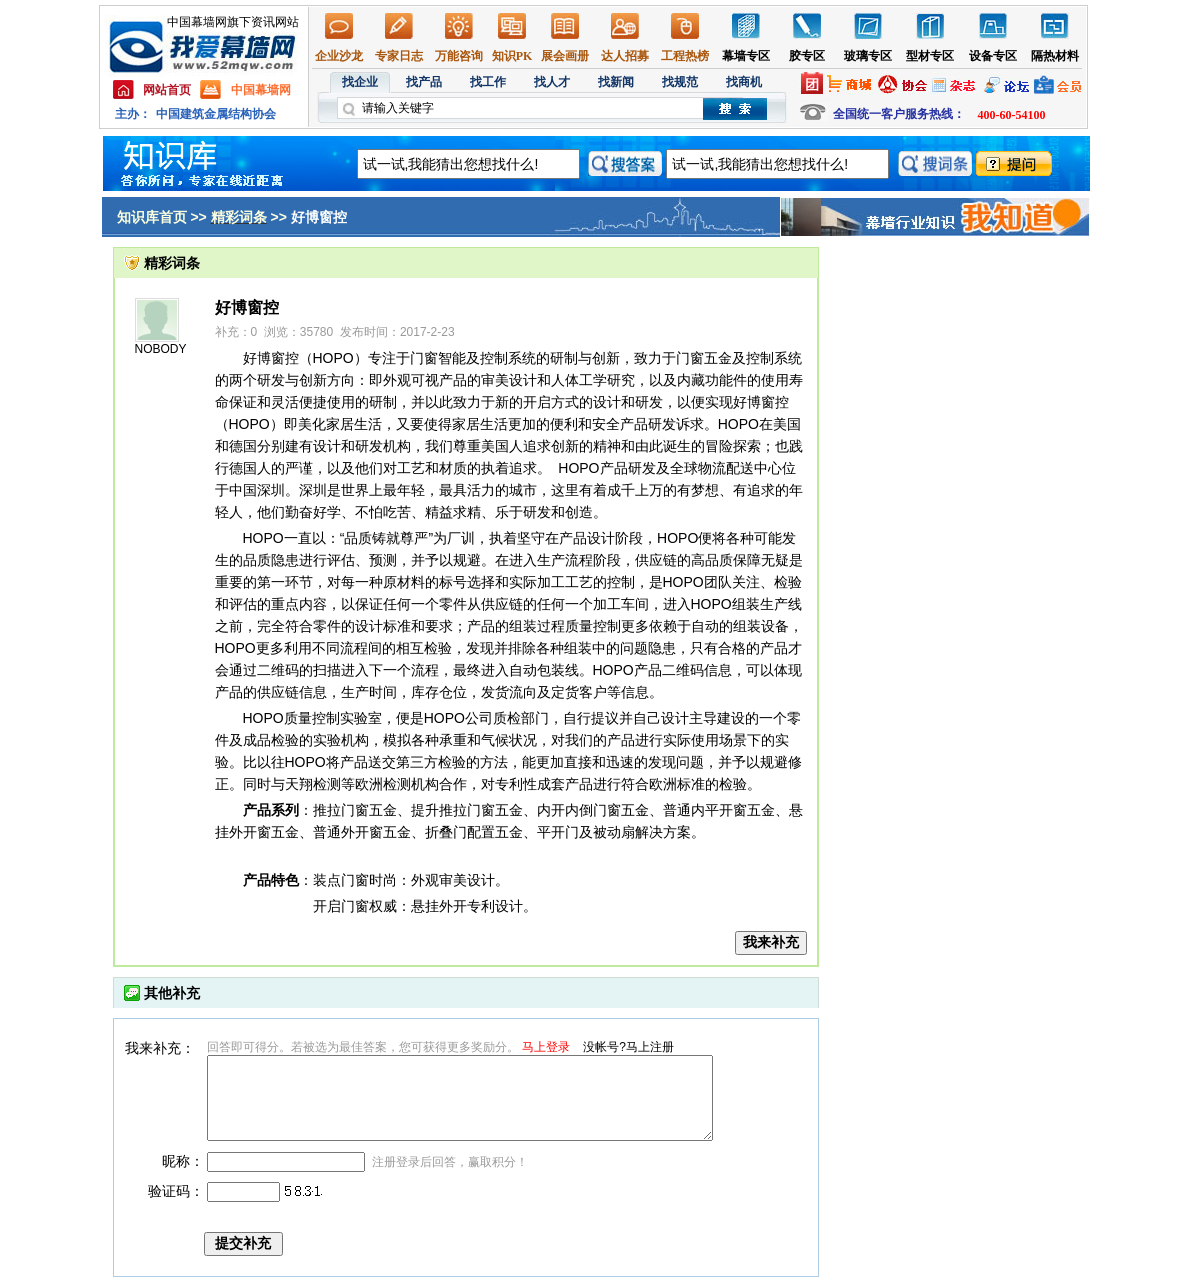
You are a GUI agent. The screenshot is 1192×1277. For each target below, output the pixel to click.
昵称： (183, 1161)
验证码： (176, 1191)
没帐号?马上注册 (628, 1047)
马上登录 (546, 1047)
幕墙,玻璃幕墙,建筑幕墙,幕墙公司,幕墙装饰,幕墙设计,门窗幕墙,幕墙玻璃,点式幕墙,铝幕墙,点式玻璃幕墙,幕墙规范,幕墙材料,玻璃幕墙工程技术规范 (596, 67)
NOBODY (161, 349)
